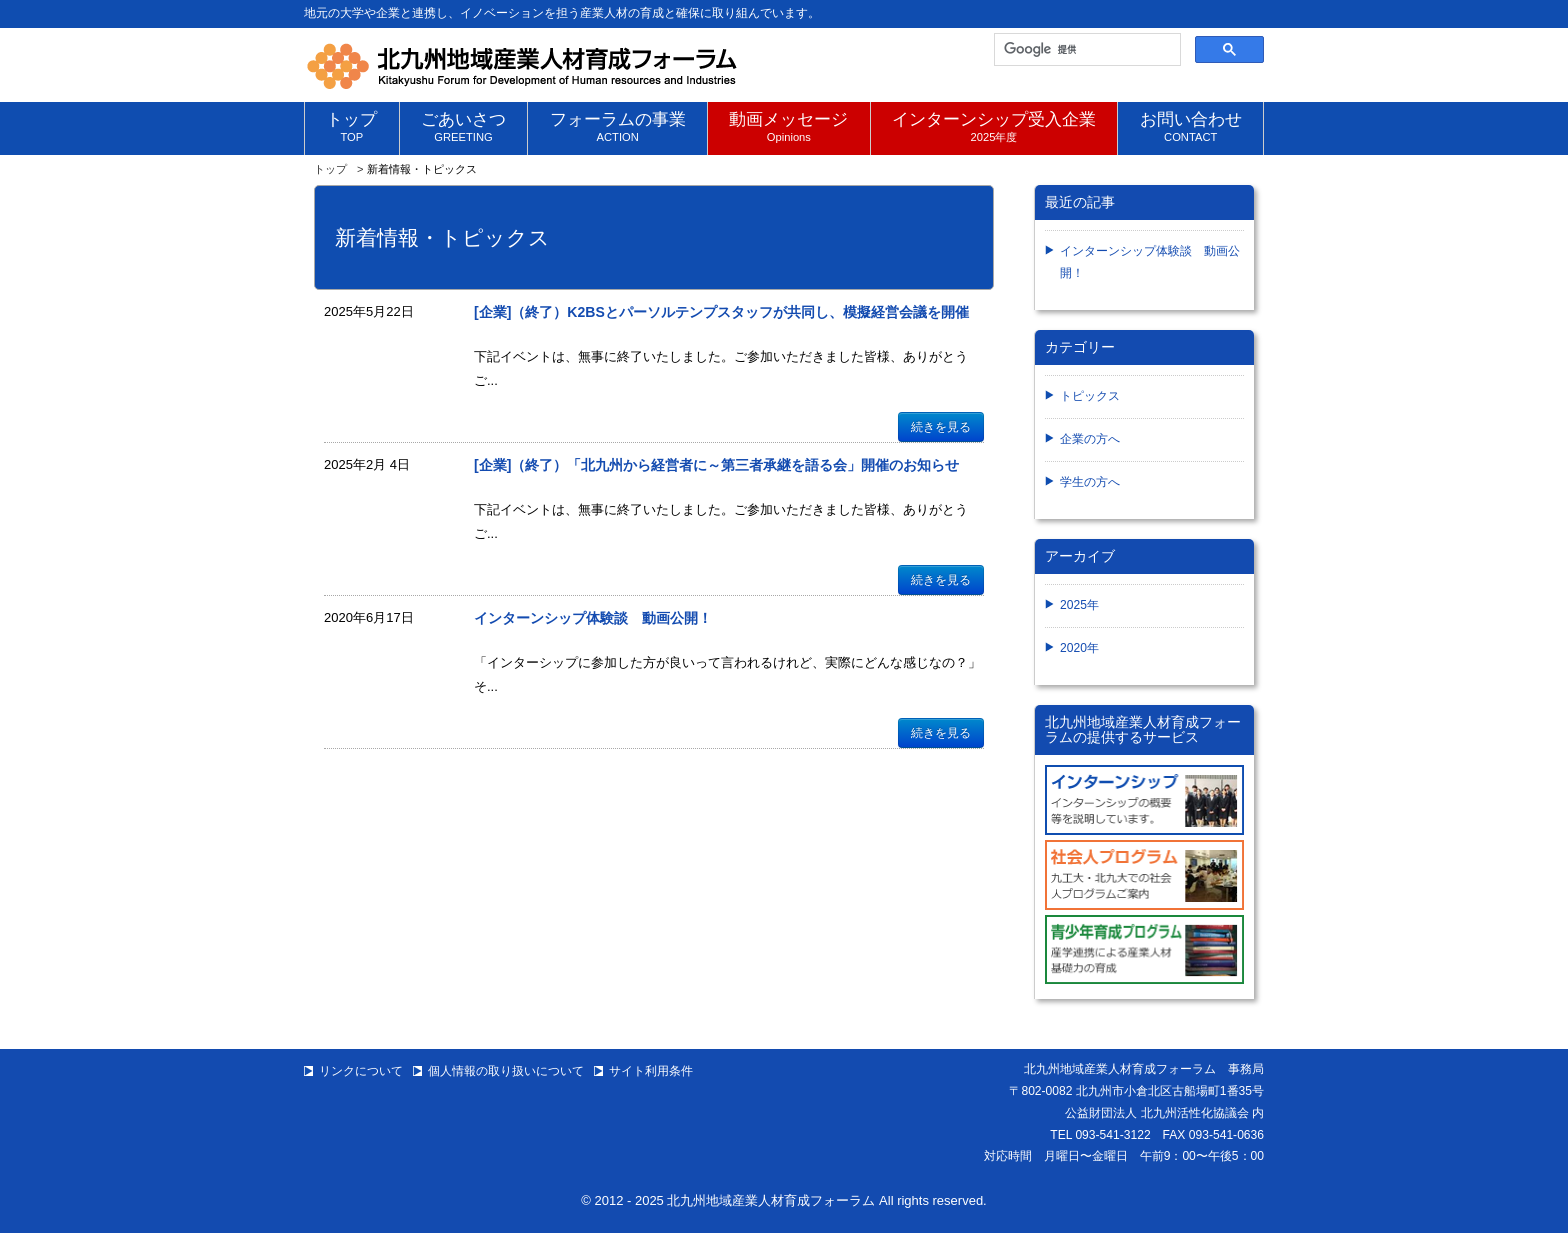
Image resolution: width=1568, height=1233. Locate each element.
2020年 (1079, 648)
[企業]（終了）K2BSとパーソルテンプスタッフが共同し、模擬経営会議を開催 (721, 312)
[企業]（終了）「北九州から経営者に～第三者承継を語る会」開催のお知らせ (716, 465)
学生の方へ (1090, 482)
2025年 (1079, 605)
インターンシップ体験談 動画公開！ (593, 618)
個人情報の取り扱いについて (506, 1071)
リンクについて (361, 1071)
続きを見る (941, 427)
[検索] (1085, 50)
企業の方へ (1090, 439)
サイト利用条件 (651, 1071)
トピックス (1090, 396)
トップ (330, 169)
